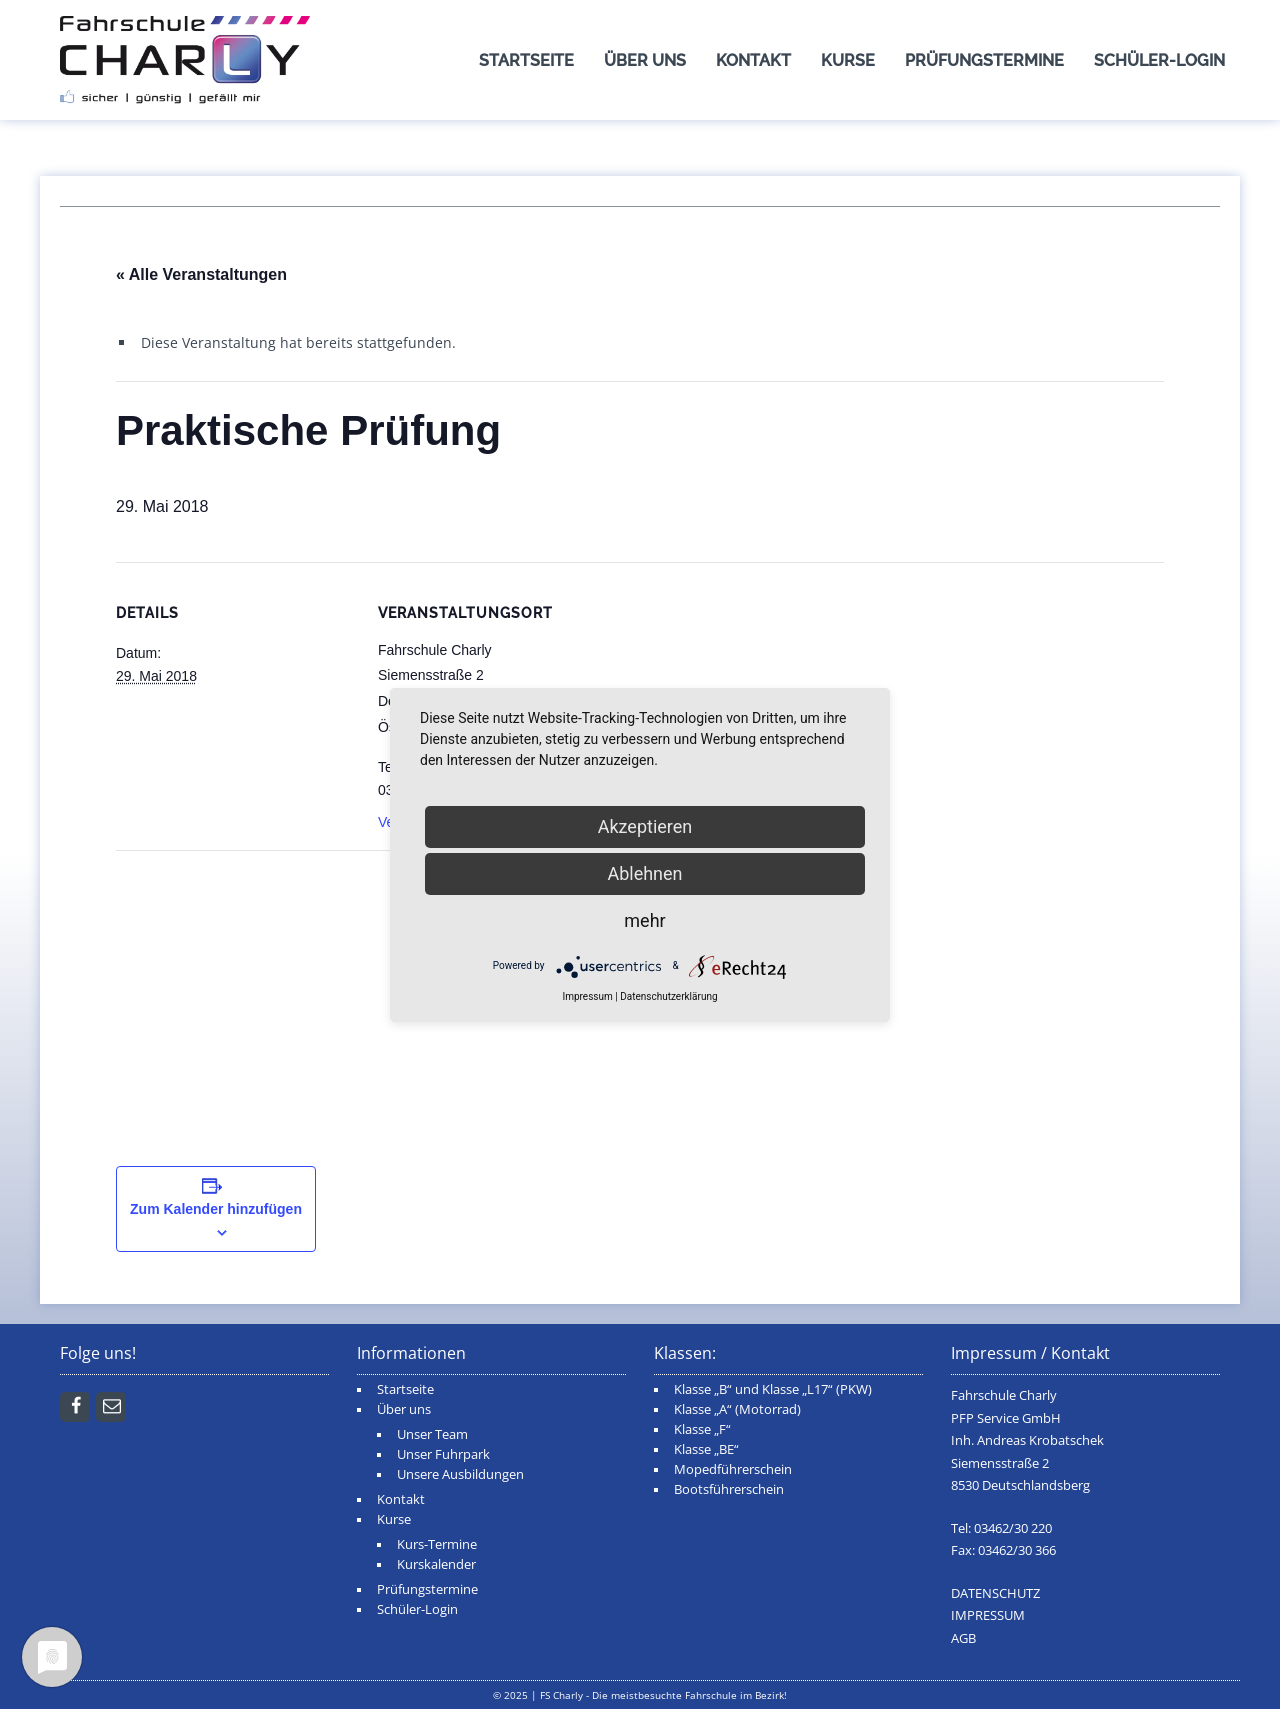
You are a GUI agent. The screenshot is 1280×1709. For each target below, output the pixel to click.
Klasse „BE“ (706, 1449)
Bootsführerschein (729, 1489)
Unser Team (432, 1434)
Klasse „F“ (702, 1429)
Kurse (848, 60)
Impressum (587, 996)
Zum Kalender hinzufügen (216, 1209)
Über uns (645, 60)
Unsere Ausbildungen (460, 1474)
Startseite (526, 60)
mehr (644, 920)
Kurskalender (436, 1564)
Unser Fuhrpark (443, 1454)
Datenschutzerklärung (668, 996)
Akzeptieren (645, 826)
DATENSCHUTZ (995, 1593)
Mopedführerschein (733, 1469)
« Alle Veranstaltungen (201, 274)
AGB (963, 1638)
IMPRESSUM (988, 1615)
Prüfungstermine (984, 60)
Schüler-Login (1159, 60)
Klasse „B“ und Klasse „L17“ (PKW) (773, 1389)
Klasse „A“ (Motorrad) (737, 1409)
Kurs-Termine (437, 1544)
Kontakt (753, 60)
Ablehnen (644, 873)
